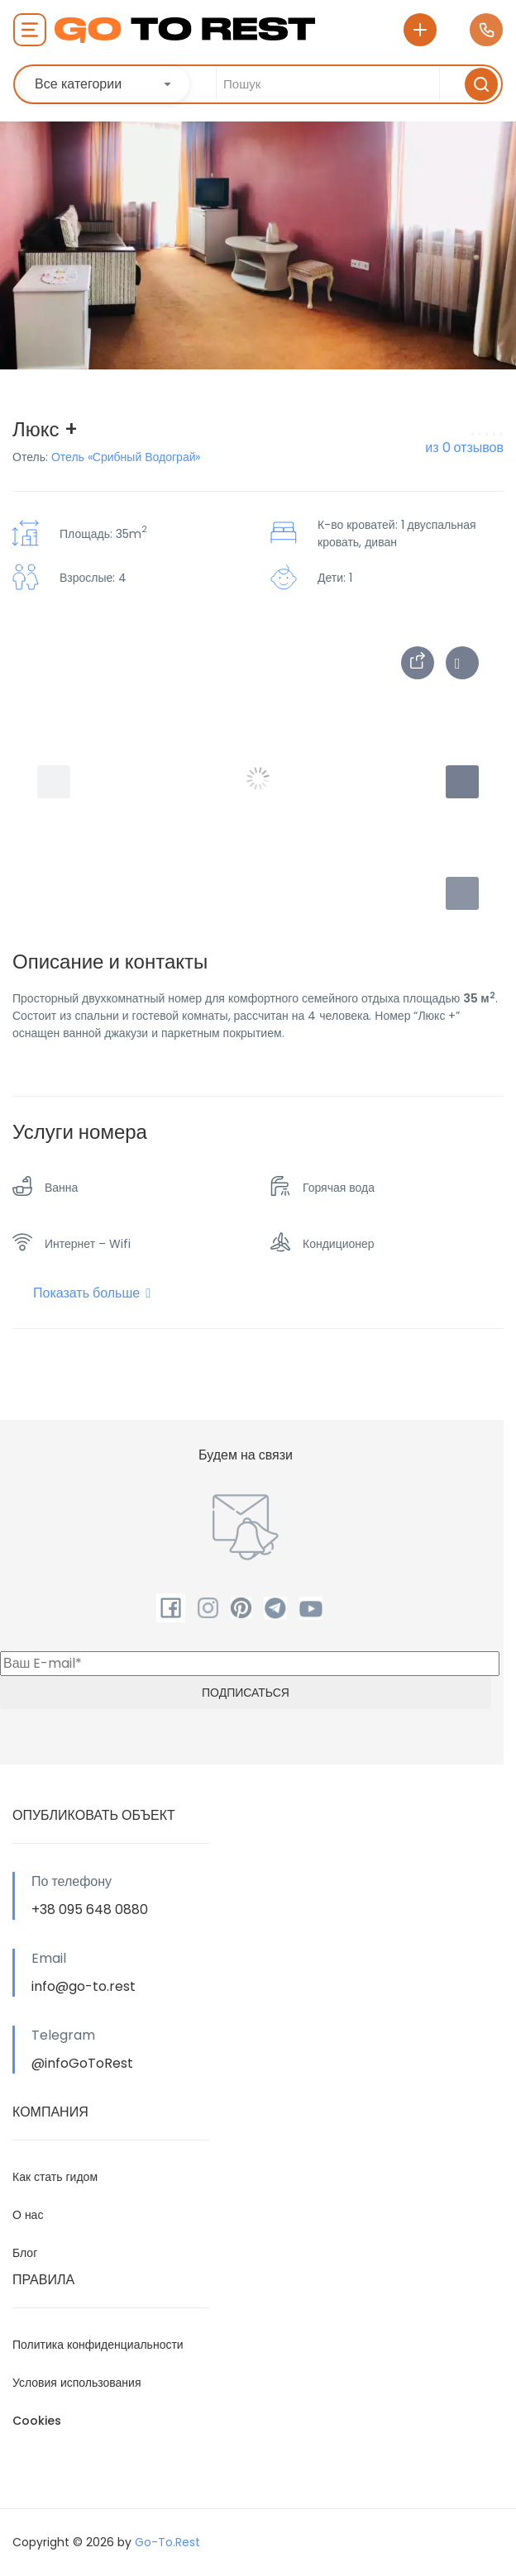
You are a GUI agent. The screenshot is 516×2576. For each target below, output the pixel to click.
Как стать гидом (55, 2177)
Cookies (36, 2420)
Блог (24, 2253)
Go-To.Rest (167, 2542)
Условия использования (76, 2382)
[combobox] (104, 84)
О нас (27, 2215)
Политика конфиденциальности (98, 2344)
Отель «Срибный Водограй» (126, 457)
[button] (462, 893)
